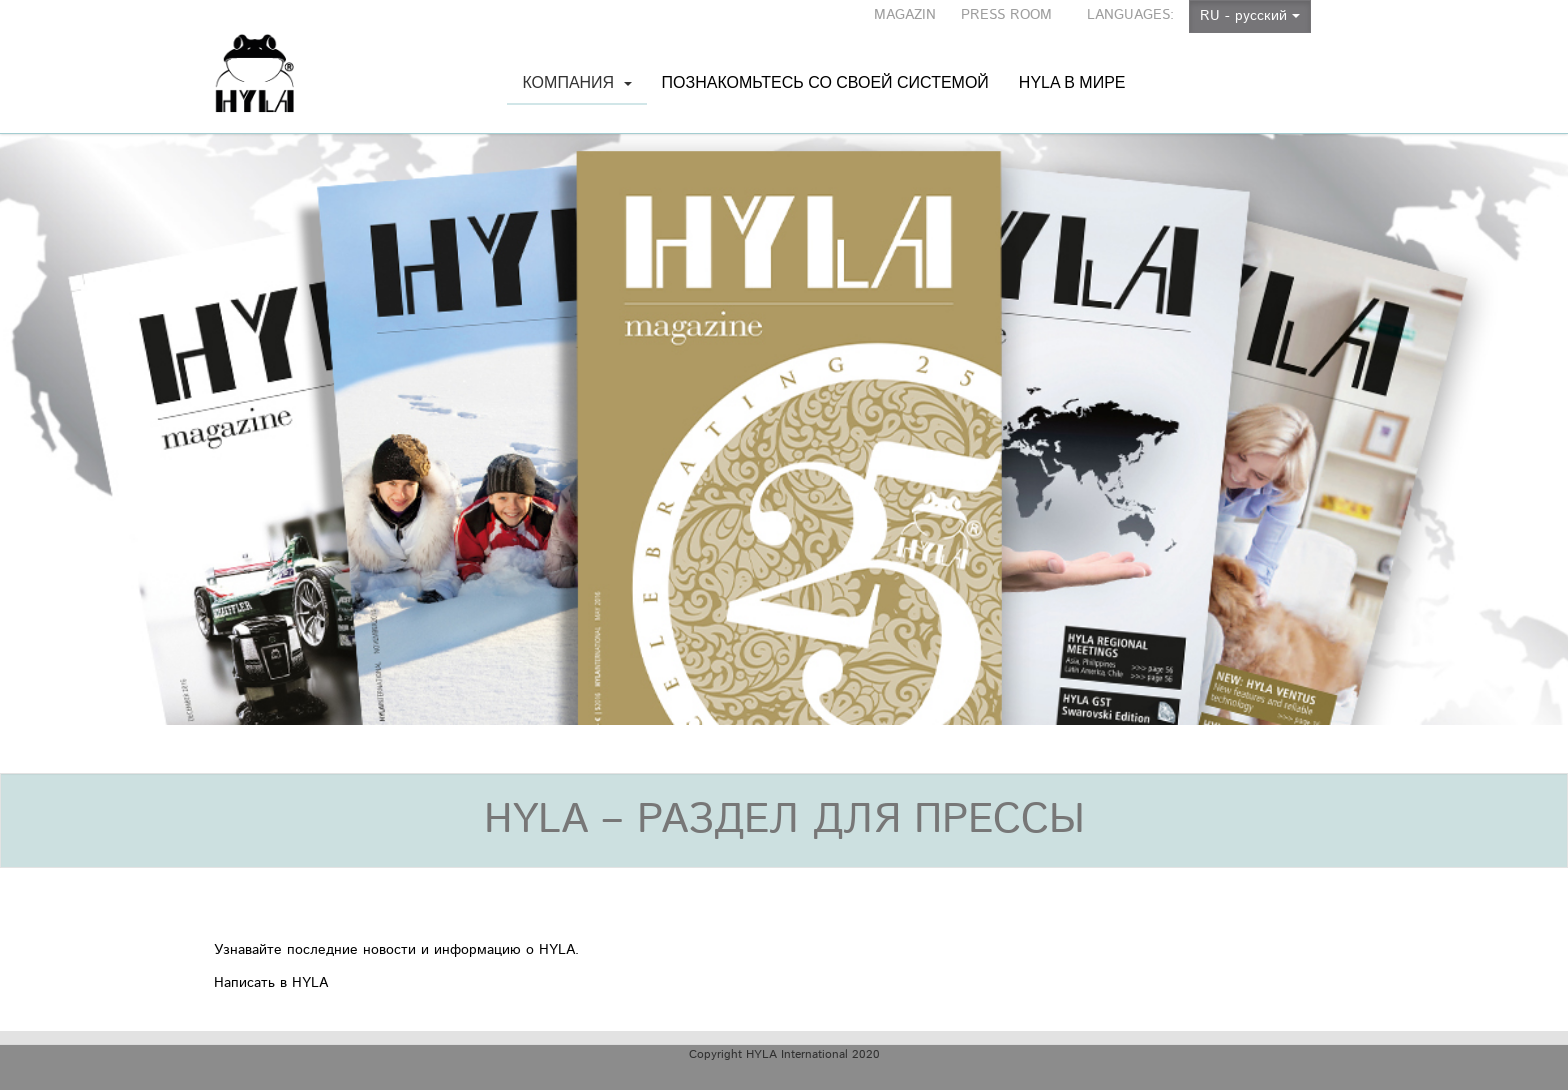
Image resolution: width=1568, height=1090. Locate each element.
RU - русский (1250, 16)
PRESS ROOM (1006, 15)
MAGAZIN (905, 15)
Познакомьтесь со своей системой (825, 62)
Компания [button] (576, 89)
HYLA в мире (1072, 62)
